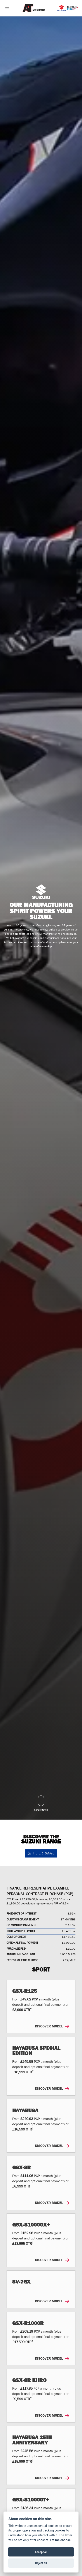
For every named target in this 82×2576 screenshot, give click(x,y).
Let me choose (60, 2540)
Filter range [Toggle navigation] (41, 1853)
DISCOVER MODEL (52, 2026)
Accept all (41, 2552)
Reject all (41, 2563)
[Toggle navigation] (7, 8)
